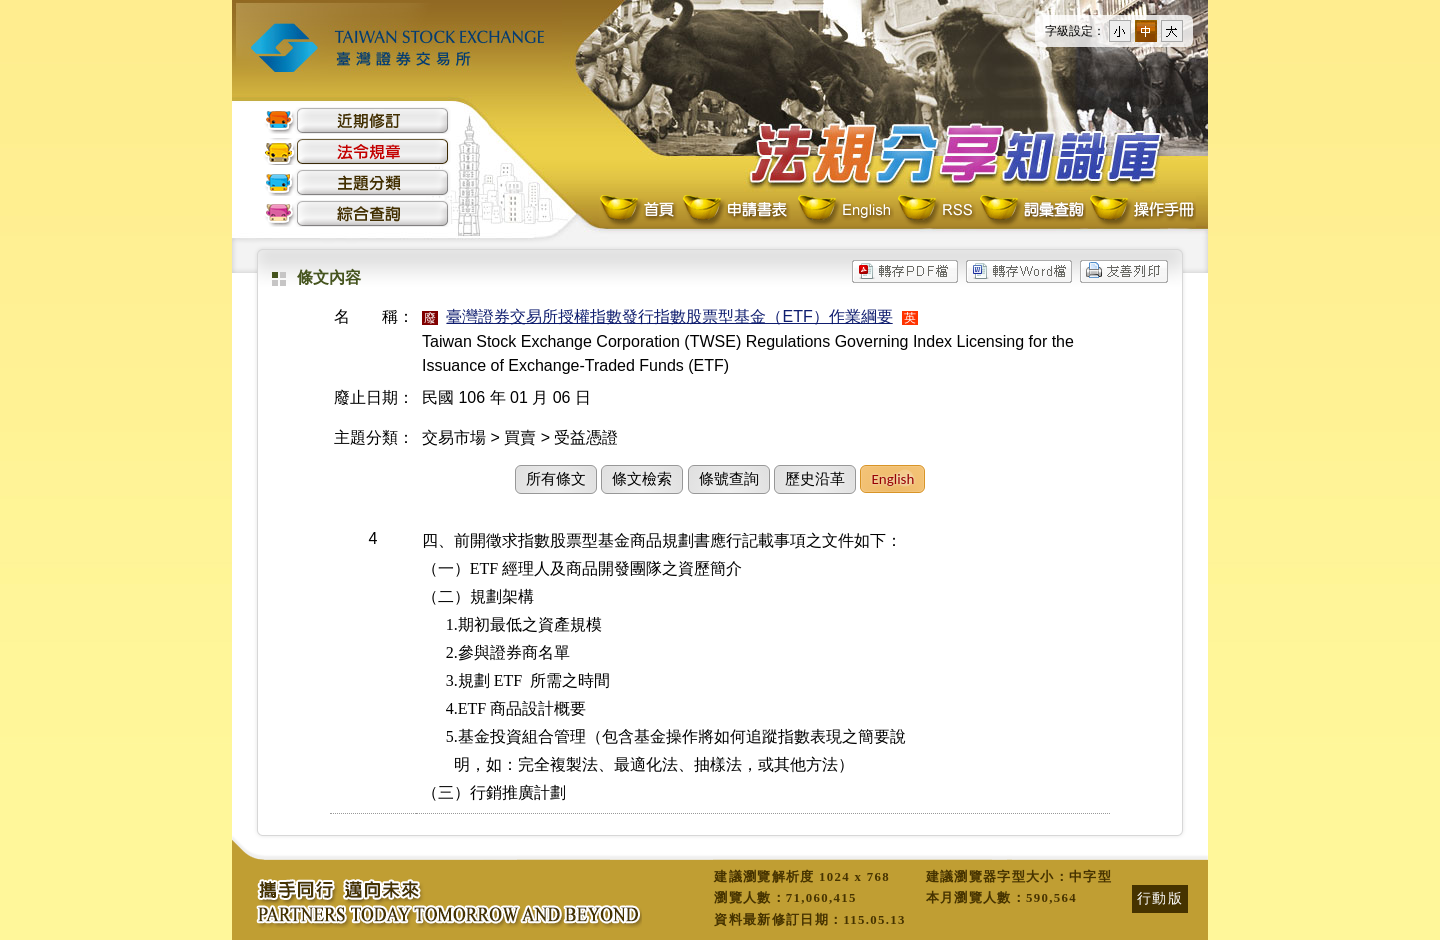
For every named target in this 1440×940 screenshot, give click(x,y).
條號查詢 (729, 479)
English (844, 210)
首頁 (639, 210)
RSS (935, 210)
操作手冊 (1141, 210)
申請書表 (736, 210)
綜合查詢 (357, 213)
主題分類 (357, 182)
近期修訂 (357, 120)
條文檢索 (642, 479)
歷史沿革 (815, 479)
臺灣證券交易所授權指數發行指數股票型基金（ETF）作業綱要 (669, 316)
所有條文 (556, 479)
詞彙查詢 (1031, 210)
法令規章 (357, 151)
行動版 (1160, 898)
